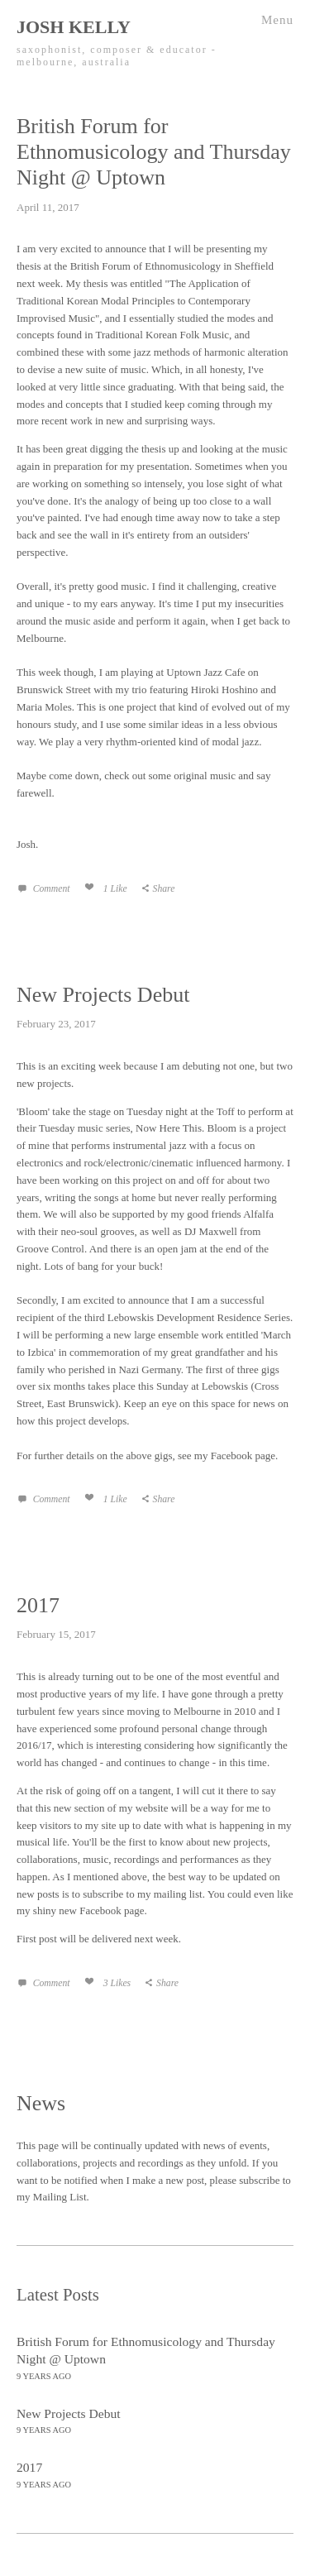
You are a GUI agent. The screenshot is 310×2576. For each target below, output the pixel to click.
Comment (50, 888)
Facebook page (243, 1455)
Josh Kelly (74, 27)
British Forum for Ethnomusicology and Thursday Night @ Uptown (154, 151)
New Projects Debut (103, 995)
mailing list (178, 1894)
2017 (38, 1605)
